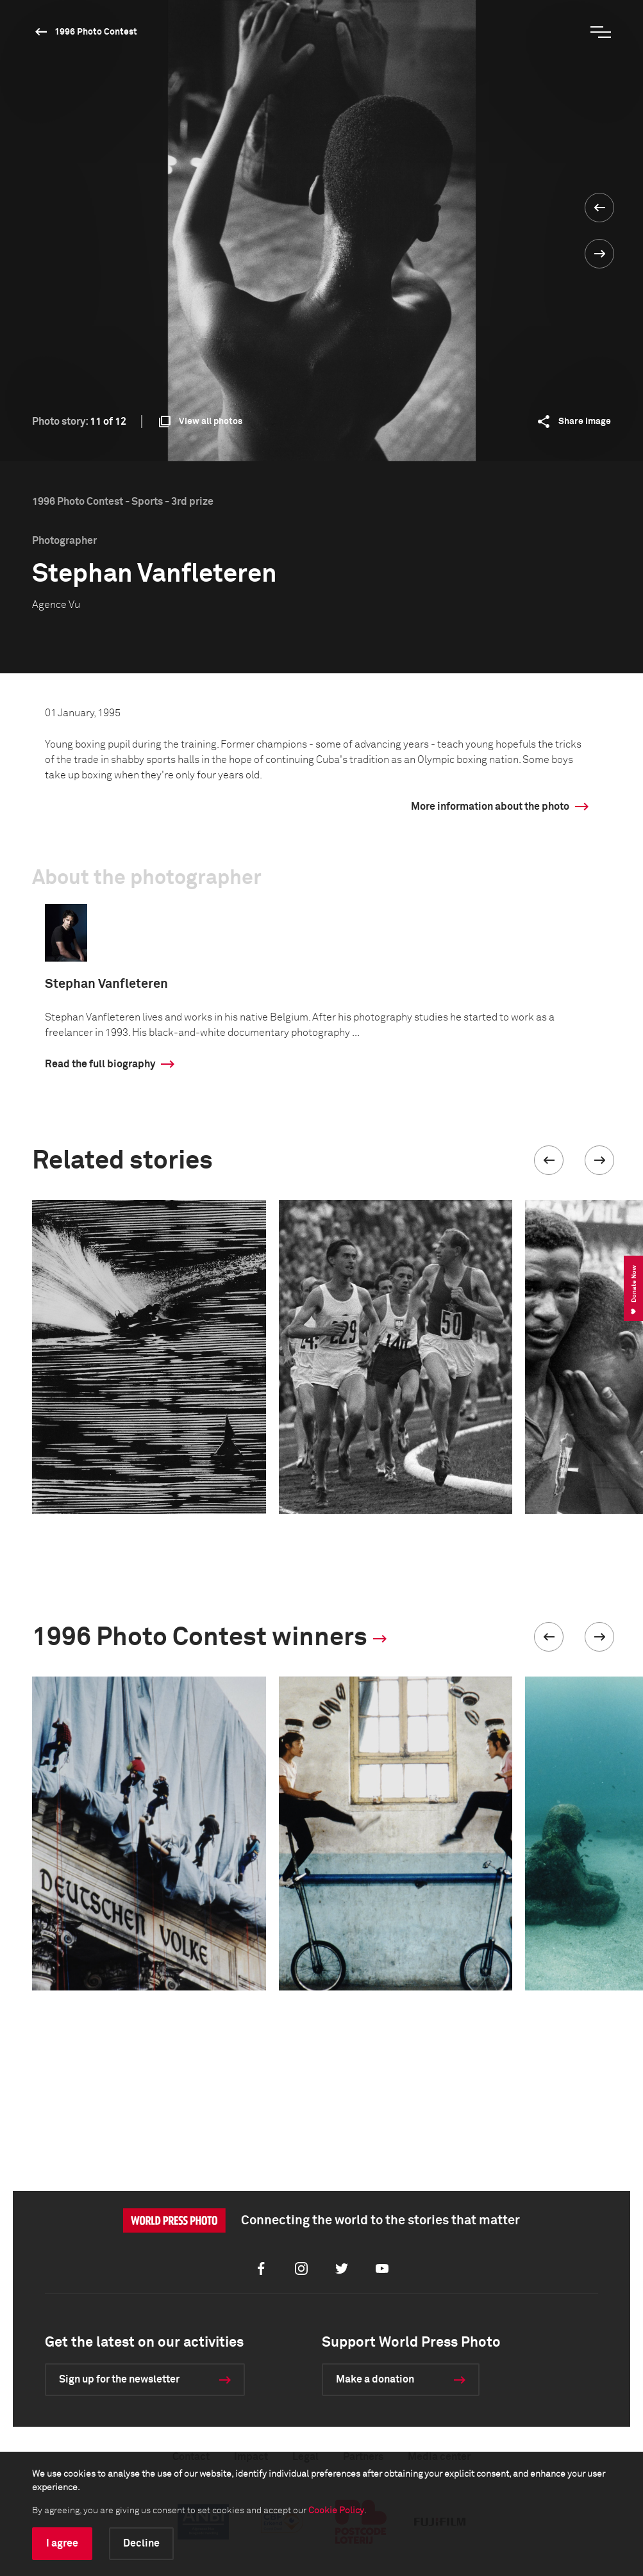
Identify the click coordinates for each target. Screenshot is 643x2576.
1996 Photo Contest (95, 32)
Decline (141, 2543)
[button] (549, 1160)
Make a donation (375, 2379)
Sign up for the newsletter (119, 2379)
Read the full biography (100, 1064)
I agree (62, 2543)
